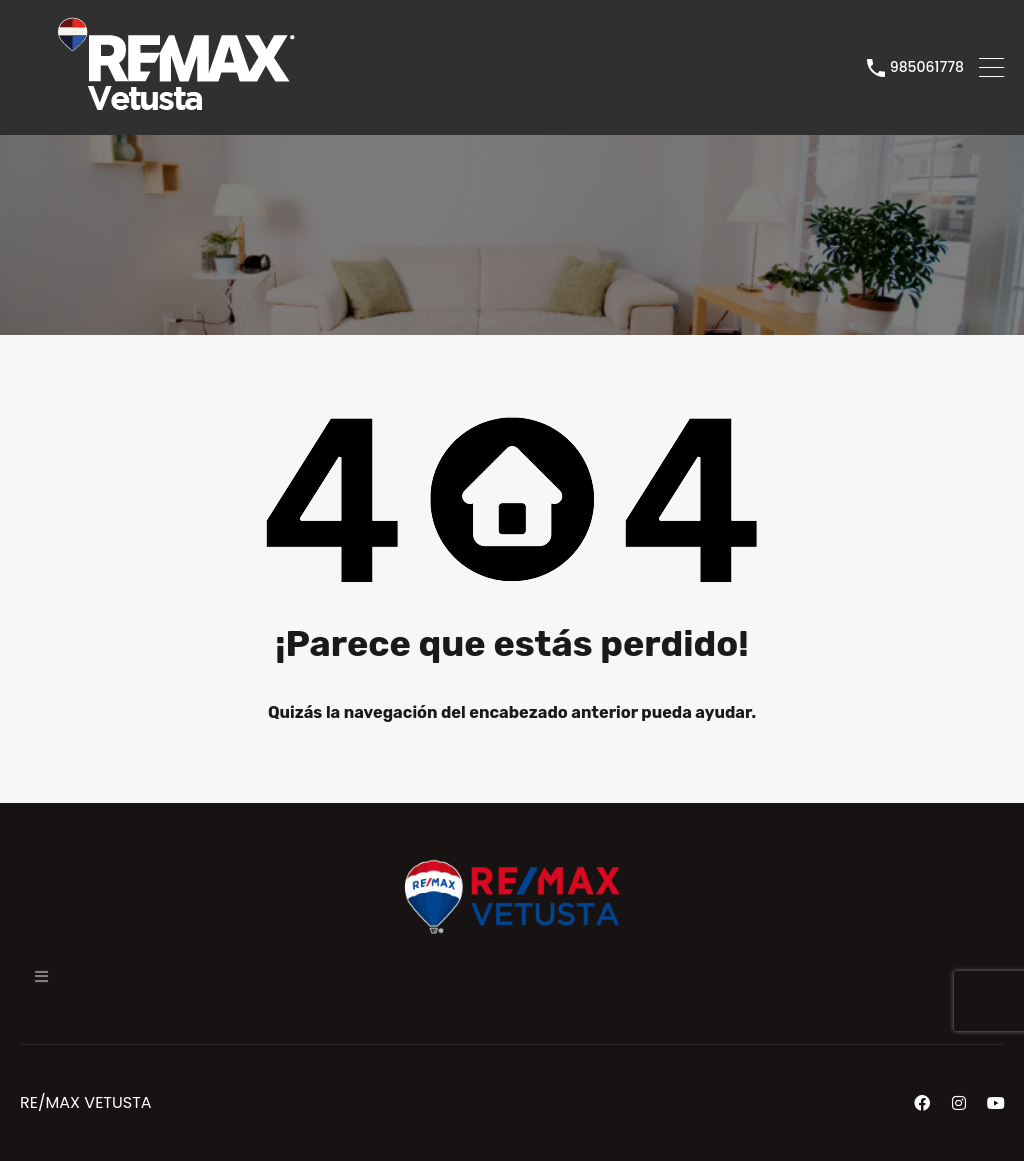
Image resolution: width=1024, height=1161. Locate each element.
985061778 (927, 67)
